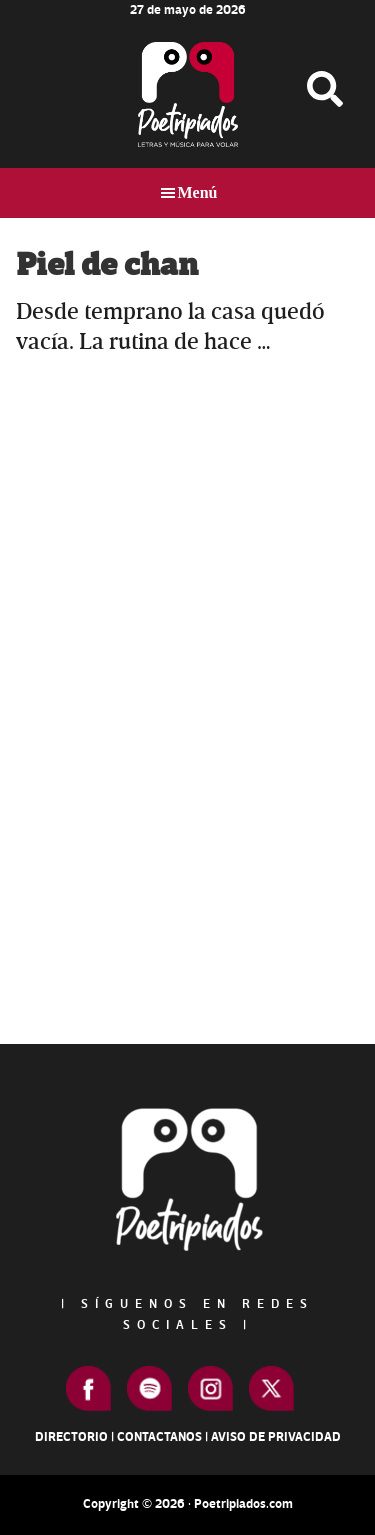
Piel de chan (107, 265)
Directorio (71, 1437)
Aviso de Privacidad (276, 1437)
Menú (198, 192)
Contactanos (159, 1437)
